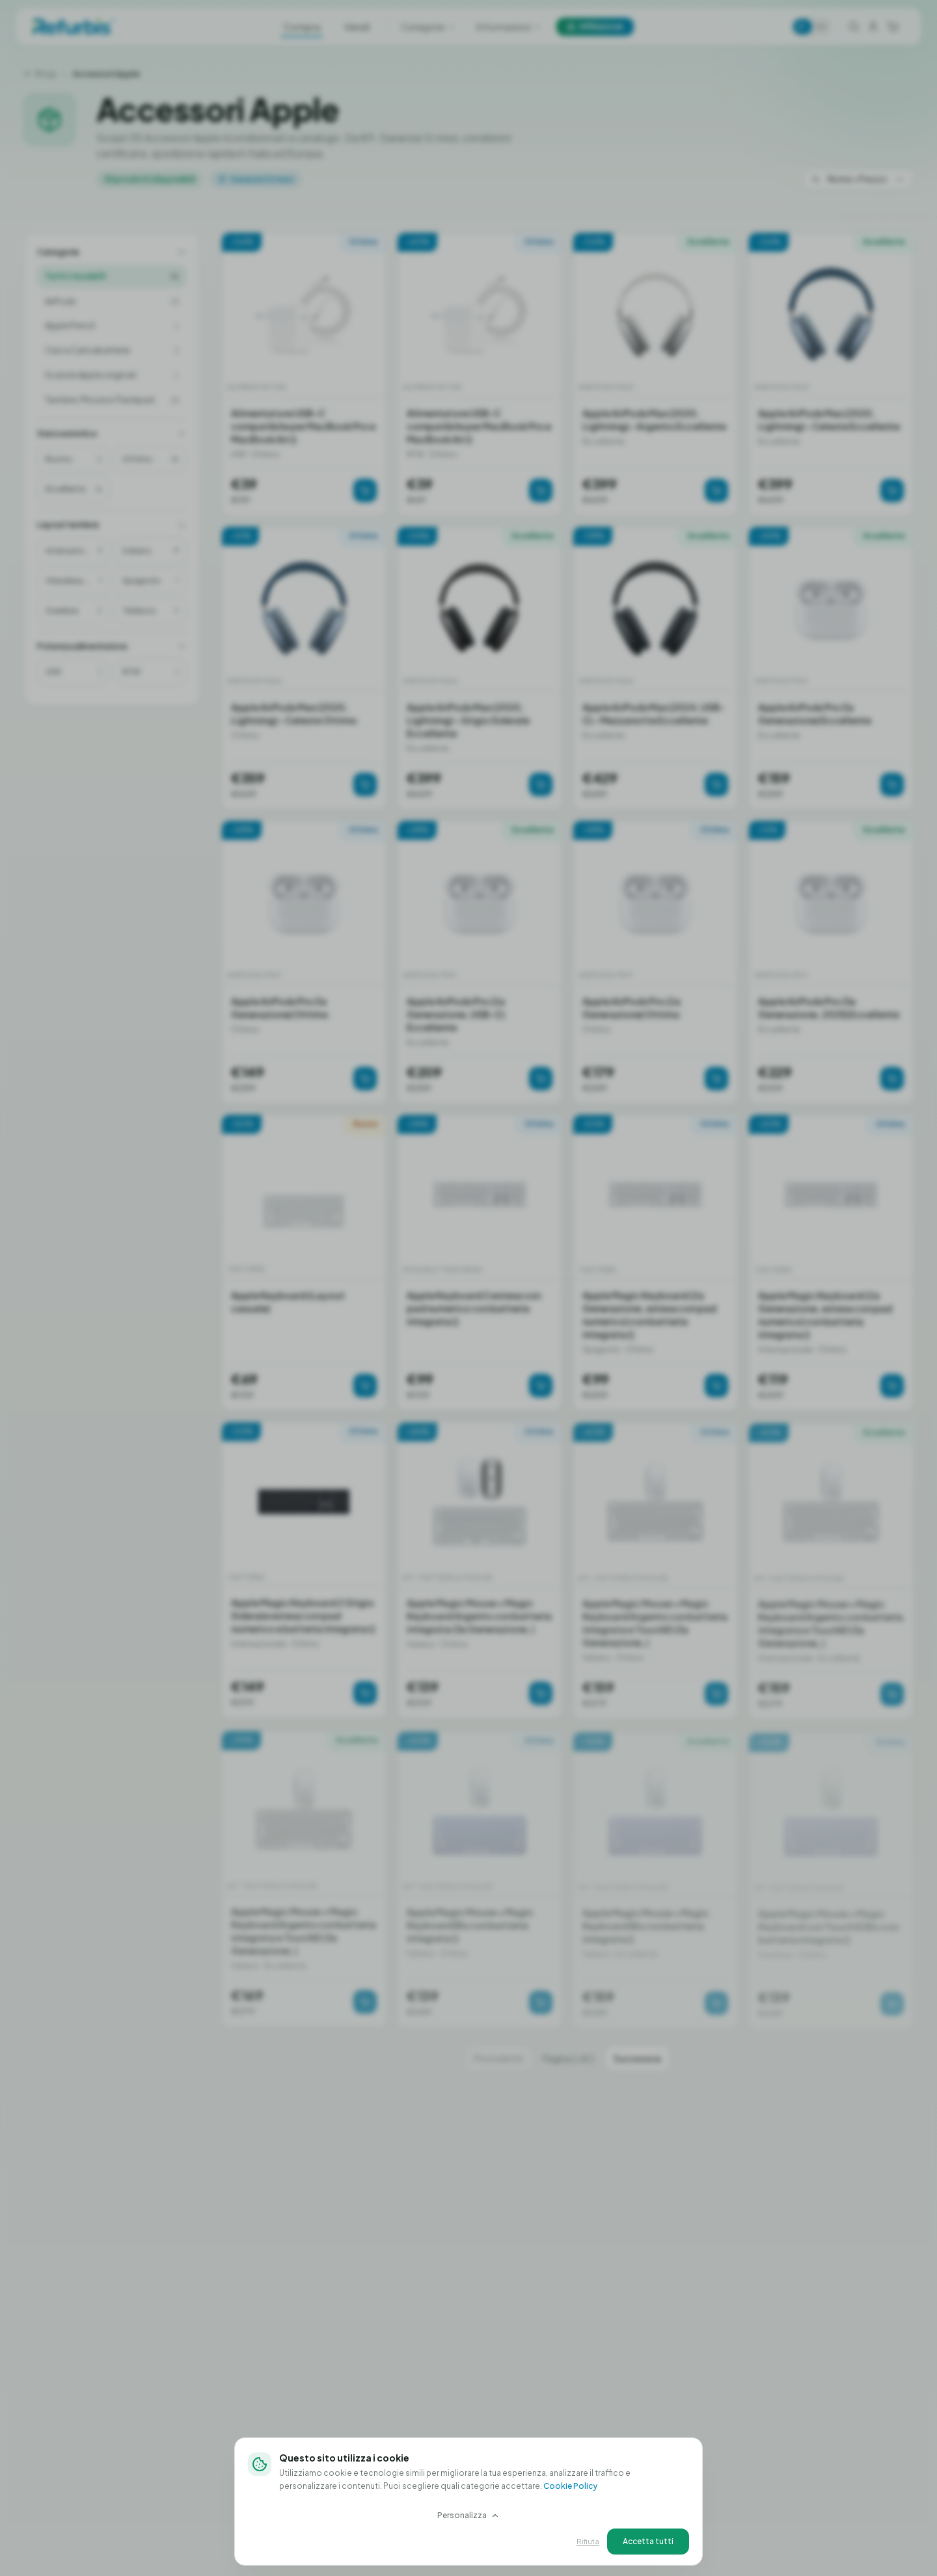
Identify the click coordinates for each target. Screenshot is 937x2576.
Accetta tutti (648, 2541)
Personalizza (468, 2515)
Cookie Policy (570, 2486)
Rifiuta (588, 2541)
